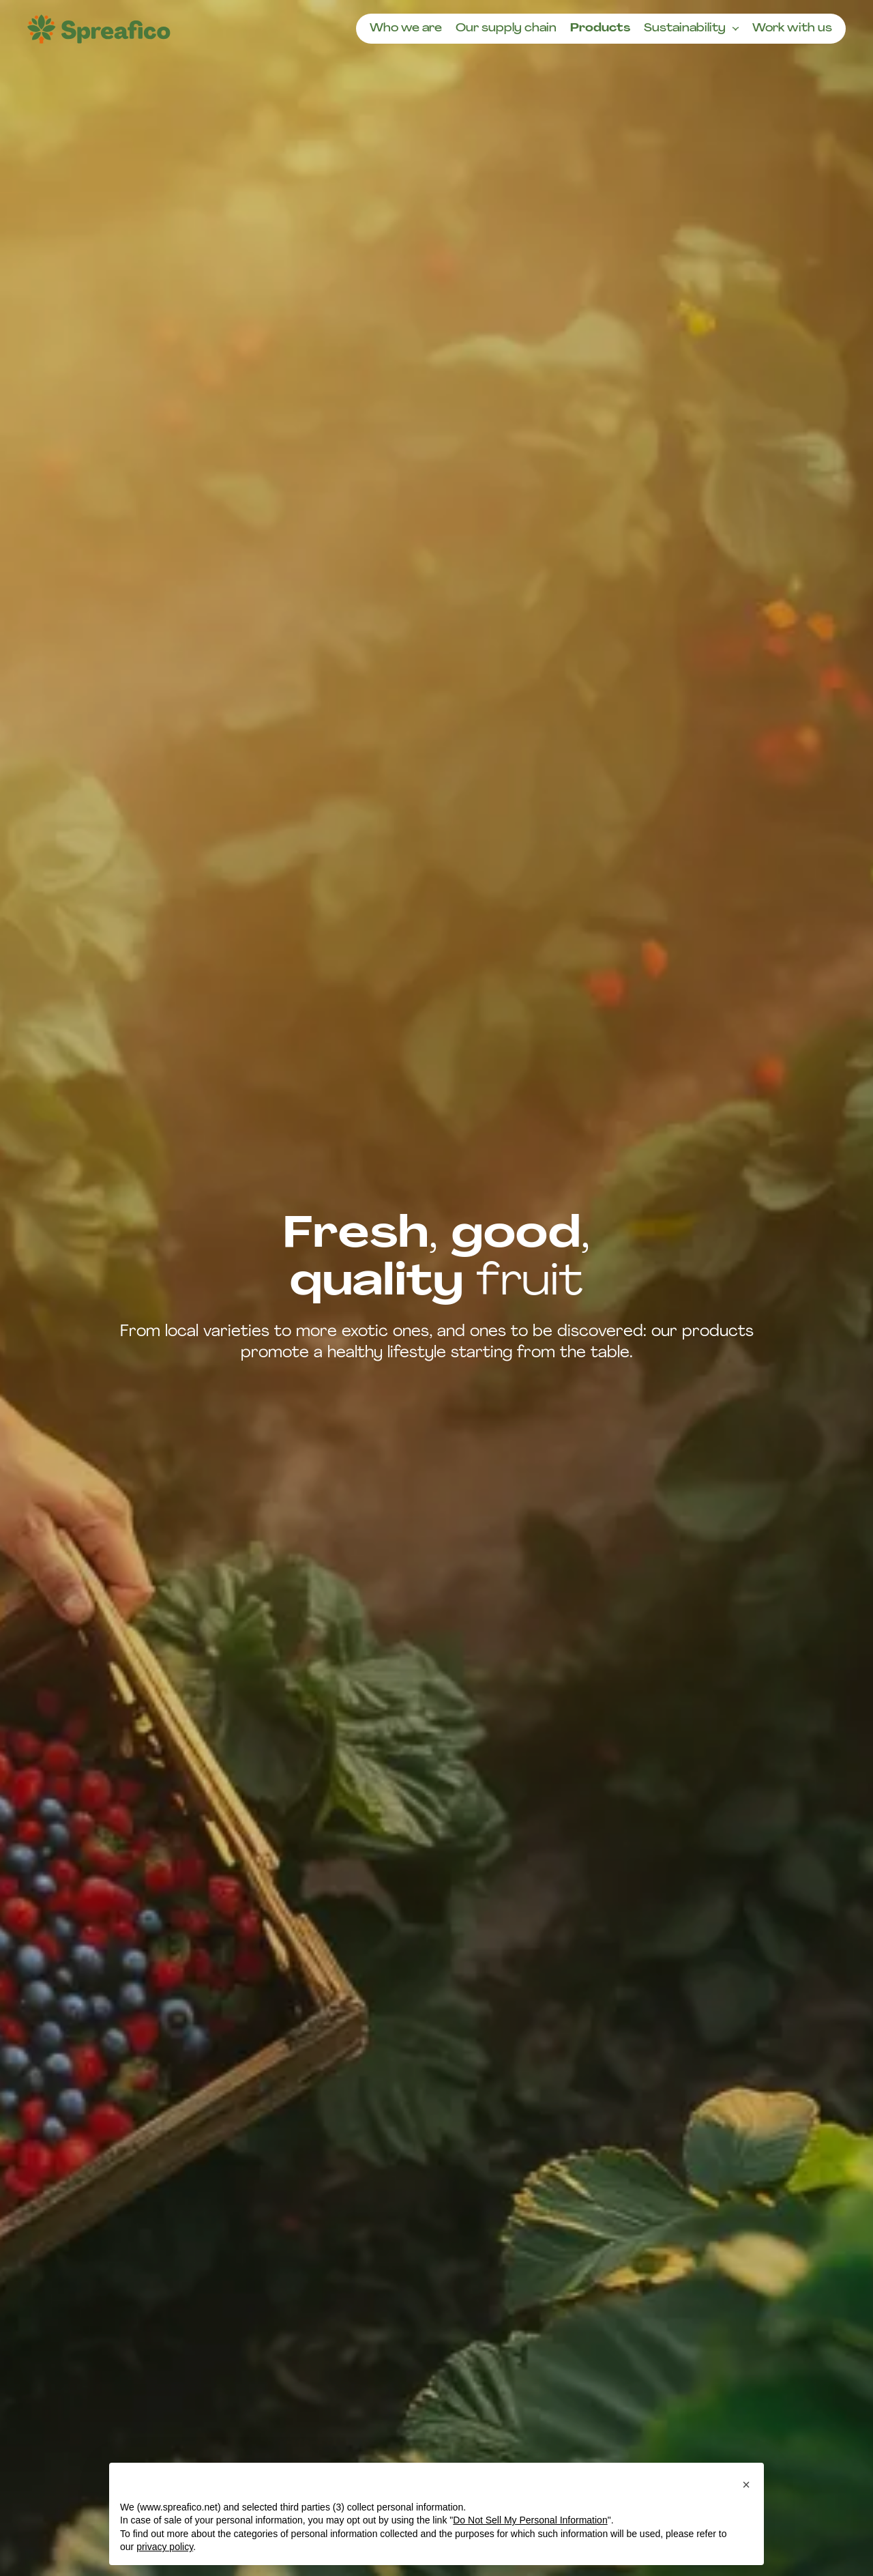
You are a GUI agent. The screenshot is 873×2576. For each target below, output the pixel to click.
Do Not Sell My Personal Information (530, 2520)
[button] (746, 2484)
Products (600, 28)
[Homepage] (99, 29)
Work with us (792, 28)
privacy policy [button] (164, 2546)
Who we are (406, 28)
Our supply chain (506, 28)
